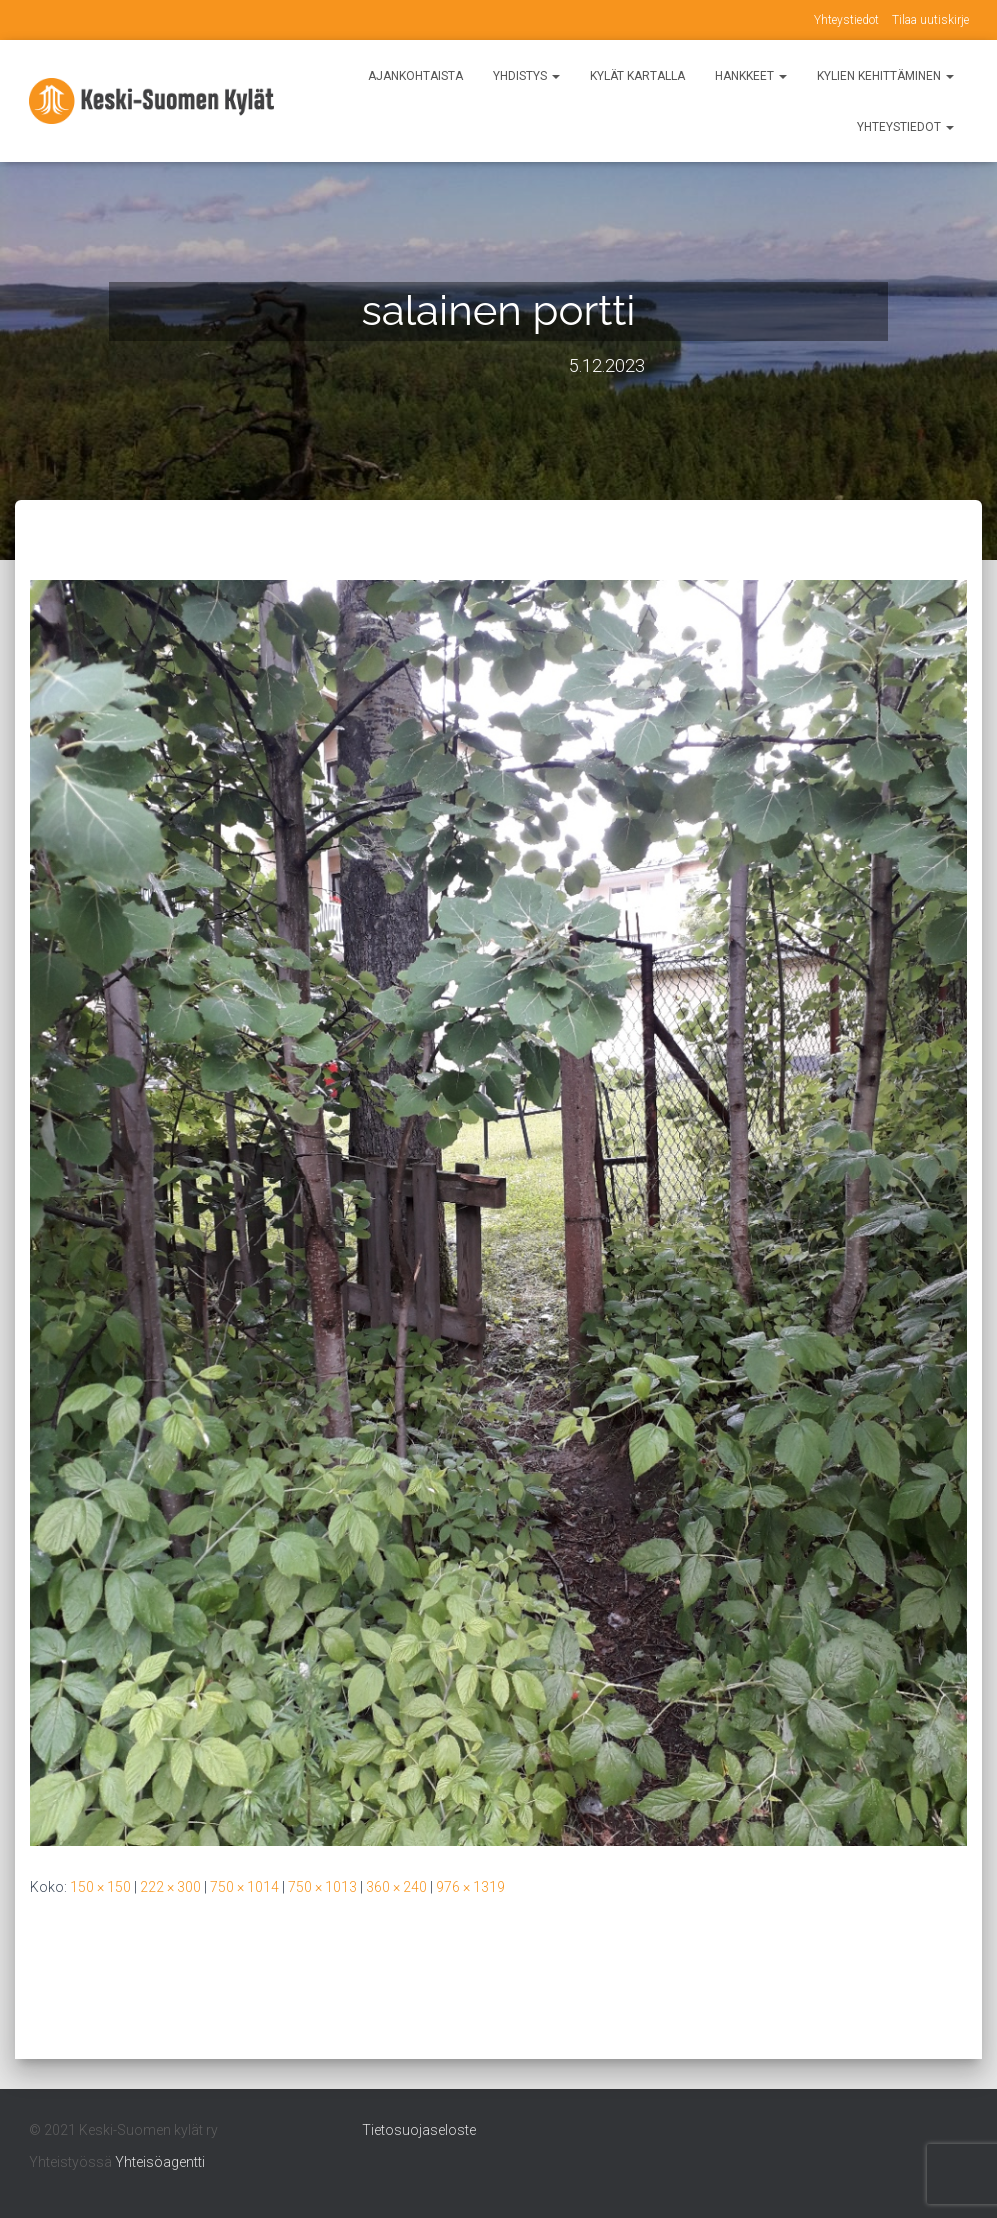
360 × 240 (396, 1887)
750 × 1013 (322, 1887)
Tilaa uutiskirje (930, 20)
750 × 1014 (244, 1887)
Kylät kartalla (637, 76)
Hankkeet (751, 76)
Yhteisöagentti (160, 2162)
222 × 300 (170, 1887)
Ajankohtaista (415, 76)
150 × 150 (100, 1887)
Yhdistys (526, 76)
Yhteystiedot (846, 20)
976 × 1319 (470, 1887)
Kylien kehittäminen (885, 76)
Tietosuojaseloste (419, 2130)
